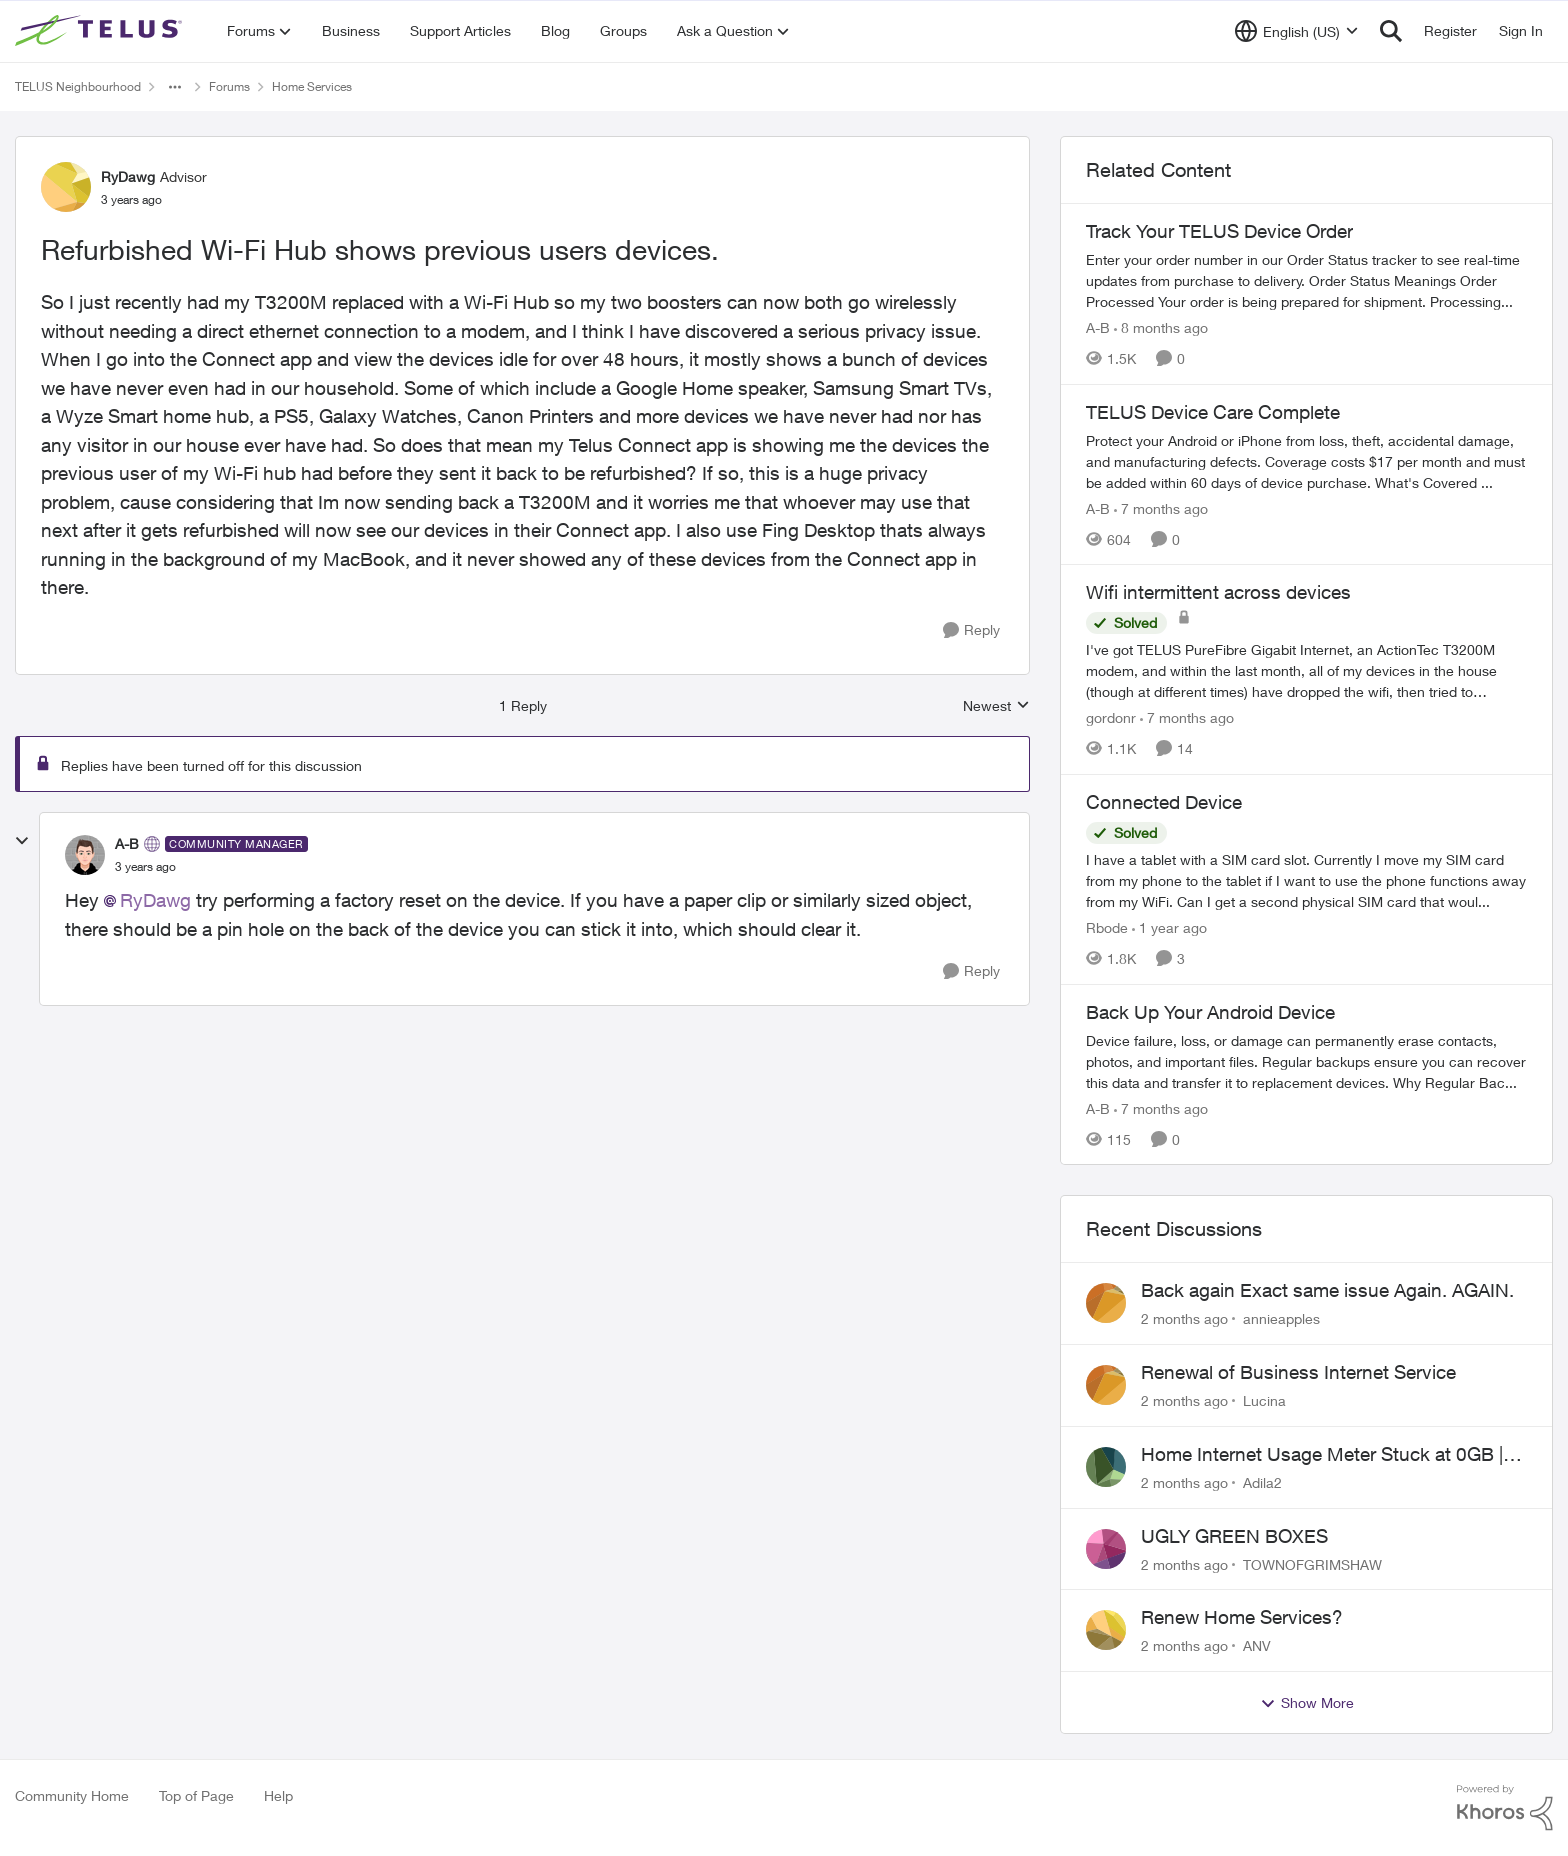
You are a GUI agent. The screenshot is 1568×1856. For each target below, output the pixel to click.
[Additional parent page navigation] (175, 87)
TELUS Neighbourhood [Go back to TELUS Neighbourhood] (78, 86)
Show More (1307, 1703)
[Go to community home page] (101, 31)
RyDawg (155, 900)
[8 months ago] (1161, 327)
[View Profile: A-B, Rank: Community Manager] (85, 855)
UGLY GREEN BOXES (1234, 1536)
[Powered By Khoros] (1505, 1808)
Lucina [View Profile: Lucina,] (1264, 1400)
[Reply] (971, 630)
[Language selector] (1296, 31)
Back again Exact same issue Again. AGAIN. (1327, 1290)
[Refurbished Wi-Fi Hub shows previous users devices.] (145, 867)
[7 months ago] (1161, 507)
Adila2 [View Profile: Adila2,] (1262, 1482)
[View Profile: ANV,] (1106, 1630)
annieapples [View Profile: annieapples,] (1281, 1318)
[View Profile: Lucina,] (1106, 1385)
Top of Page (196, 1795)
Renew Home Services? (1242, 1617)
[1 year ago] (1169, 927)
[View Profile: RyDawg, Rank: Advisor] (66, 187)
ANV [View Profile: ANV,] (1257, 1645)
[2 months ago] (1184, 1318)
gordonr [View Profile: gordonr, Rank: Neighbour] (1111, 717)
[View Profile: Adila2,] (1106, 1467)
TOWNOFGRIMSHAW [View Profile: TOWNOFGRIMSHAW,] (1312, 1563)
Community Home (72, 1795)
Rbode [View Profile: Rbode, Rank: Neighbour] (1107, 927)
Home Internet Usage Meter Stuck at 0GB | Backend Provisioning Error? (1322, 1455)
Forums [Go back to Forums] (229, 86)
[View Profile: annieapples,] (1106, 1303)
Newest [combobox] (996, 706)
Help (278, 1795)
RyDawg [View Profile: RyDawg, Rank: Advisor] (128, 176)
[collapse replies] (22, 841)
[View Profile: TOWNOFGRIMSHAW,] (1106, 1549)
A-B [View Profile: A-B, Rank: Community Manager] (127, 843)
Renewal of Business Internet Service (1298, 1372)
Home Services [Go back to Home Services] (312, 86)
